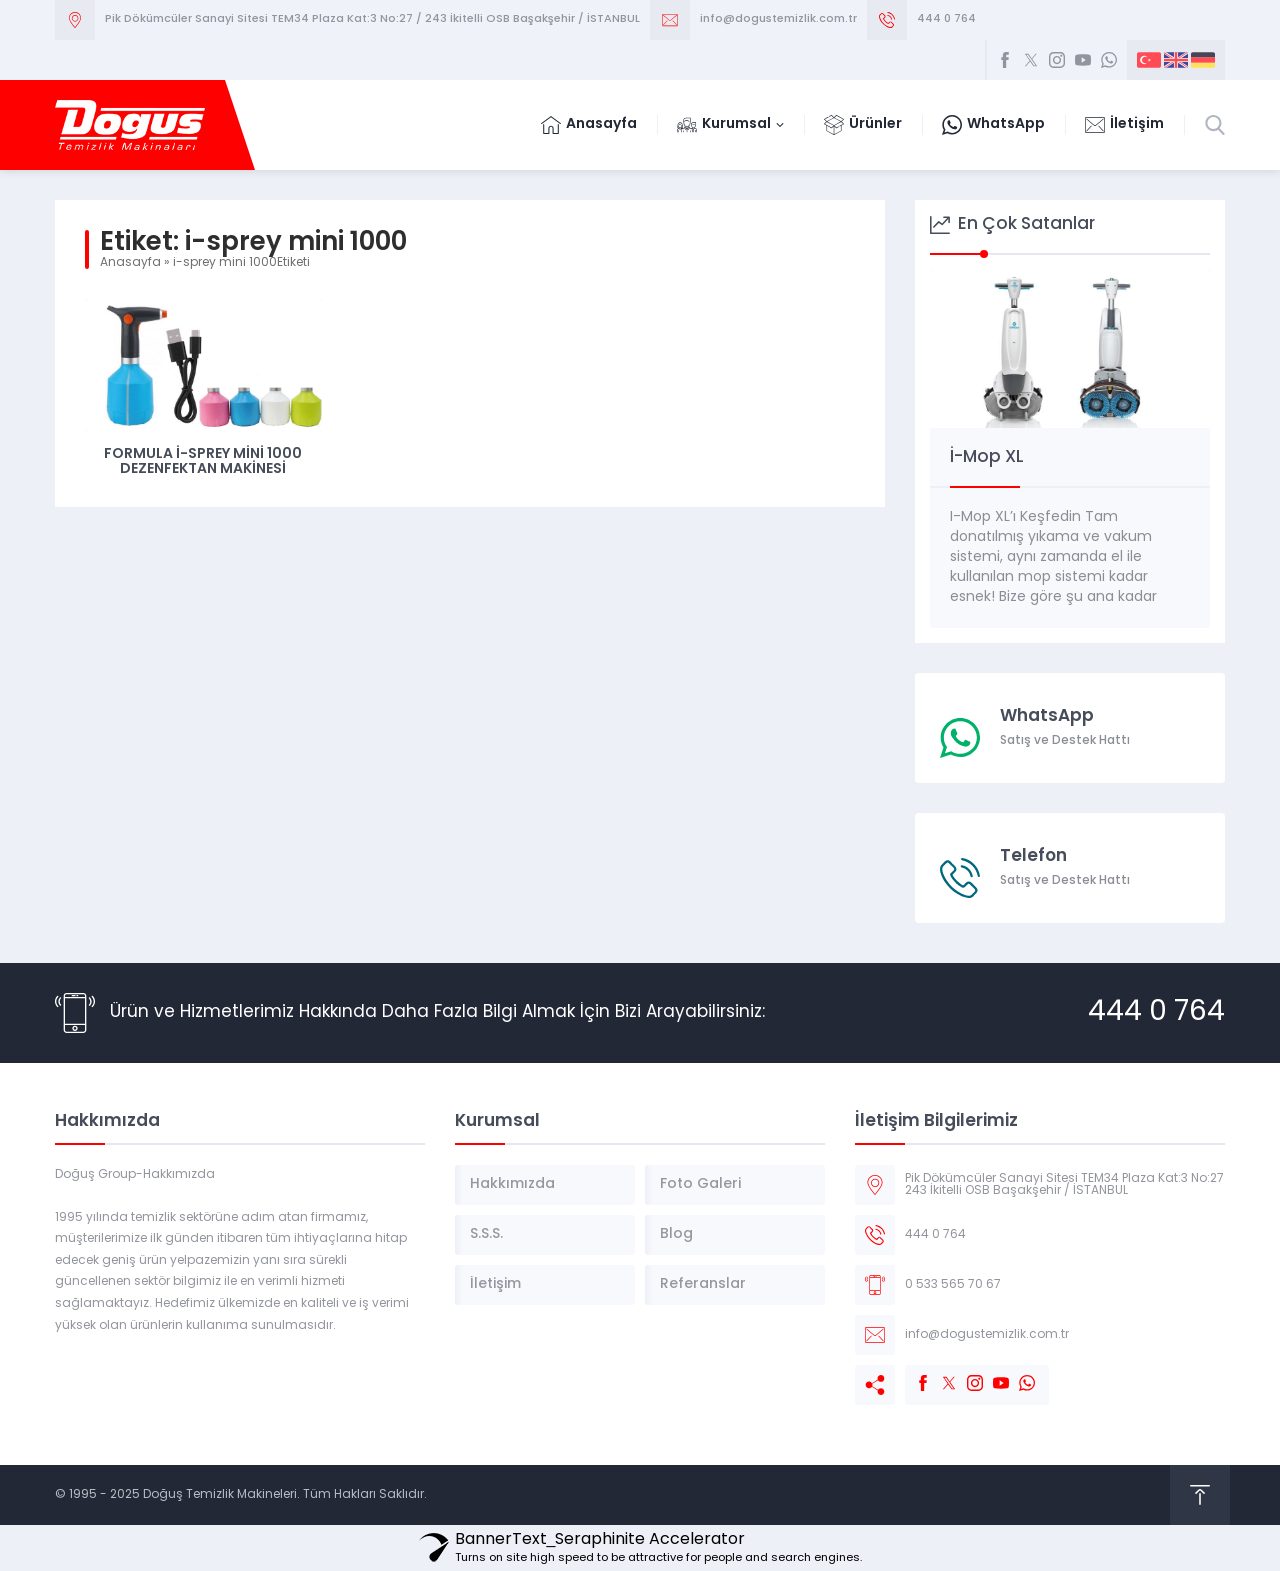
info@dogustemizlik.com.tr (778, 19)
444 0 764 (946, 19)
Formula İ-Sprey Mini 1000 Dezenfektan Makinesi (203, 462)
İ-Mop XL (987, 457)
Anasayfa (130, 263)
